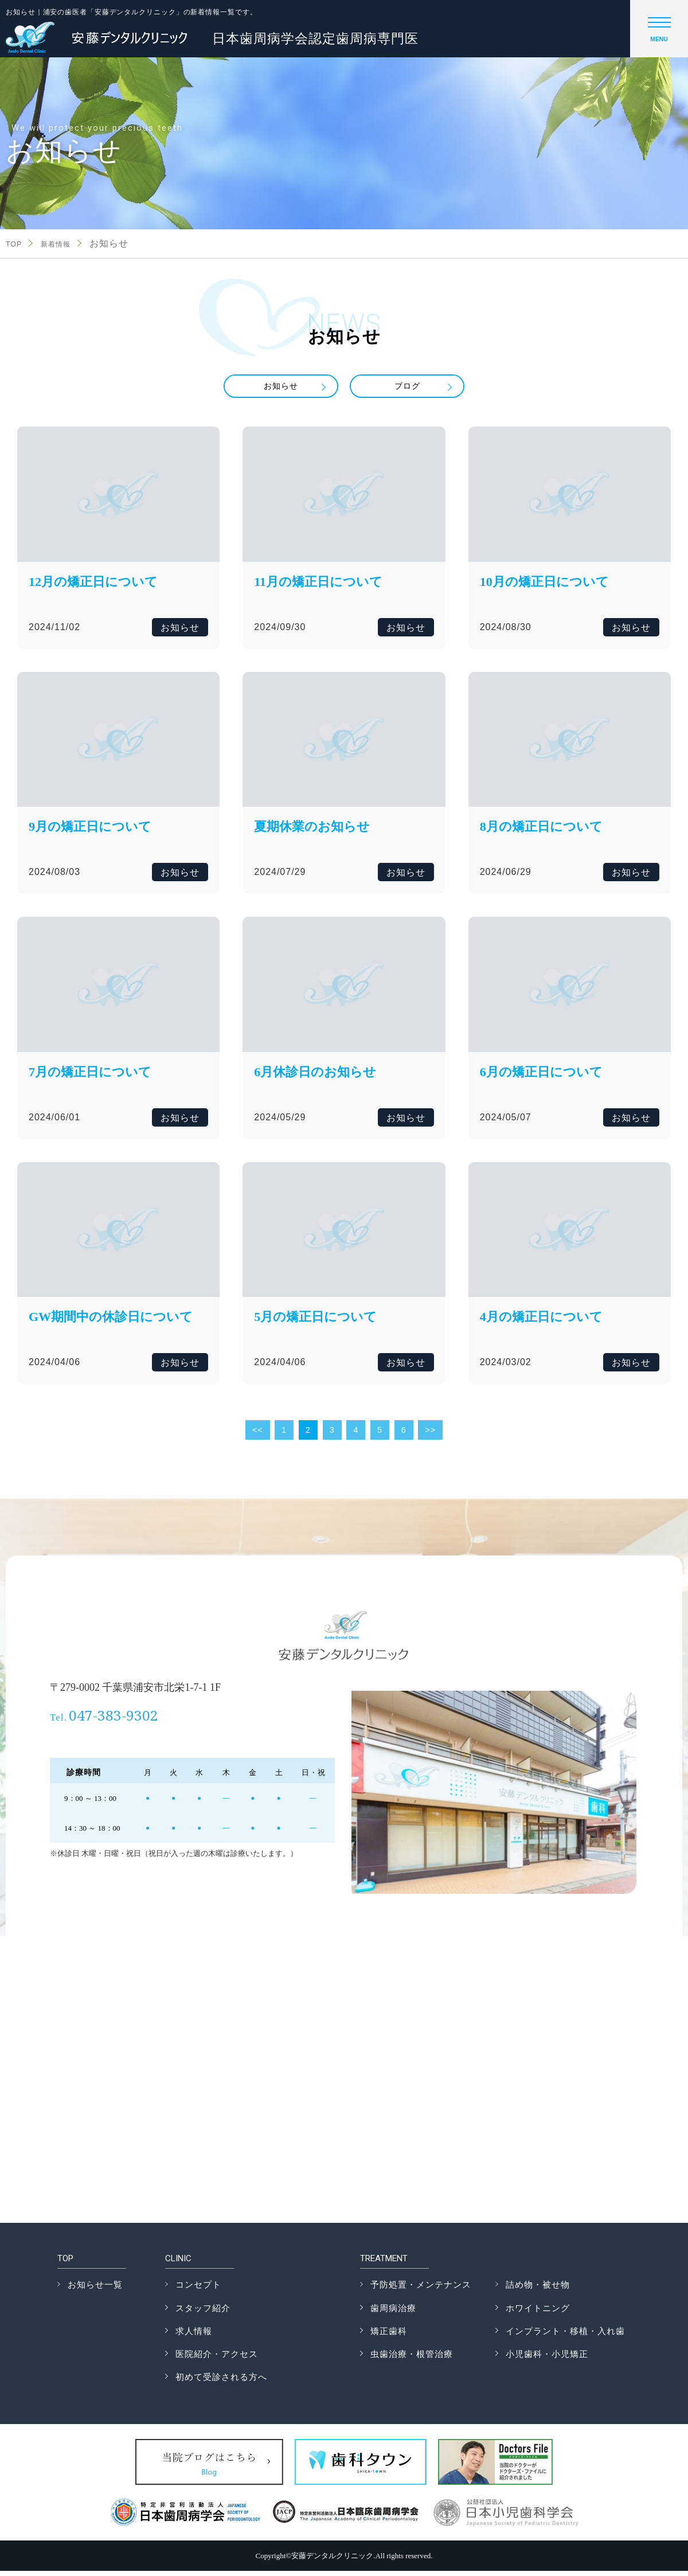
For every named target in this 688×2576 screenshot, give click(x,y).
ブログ (407, 388)
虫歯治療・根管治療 (411, 2359)
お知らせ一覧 (95, 2289)
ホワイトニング (538, 2312)
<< (255, 1435)
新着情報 (64, 243)
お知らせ (280, 388)
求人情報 (193, 2336)
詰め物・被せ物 (538, 2289)
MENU (659, 32)
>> (433, 1435)
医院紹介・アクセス (216, 2359)
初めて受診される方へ (221, 2382)
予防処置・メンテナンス (420, 2289)
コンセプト (198, 2289)
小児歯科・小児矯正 (547, 2359)
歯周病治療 (393, 2312)
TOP (16, 243)
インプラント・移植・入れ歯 (565, 2336)
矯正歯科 (388, 2336)
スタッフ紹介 (202, 2312)
